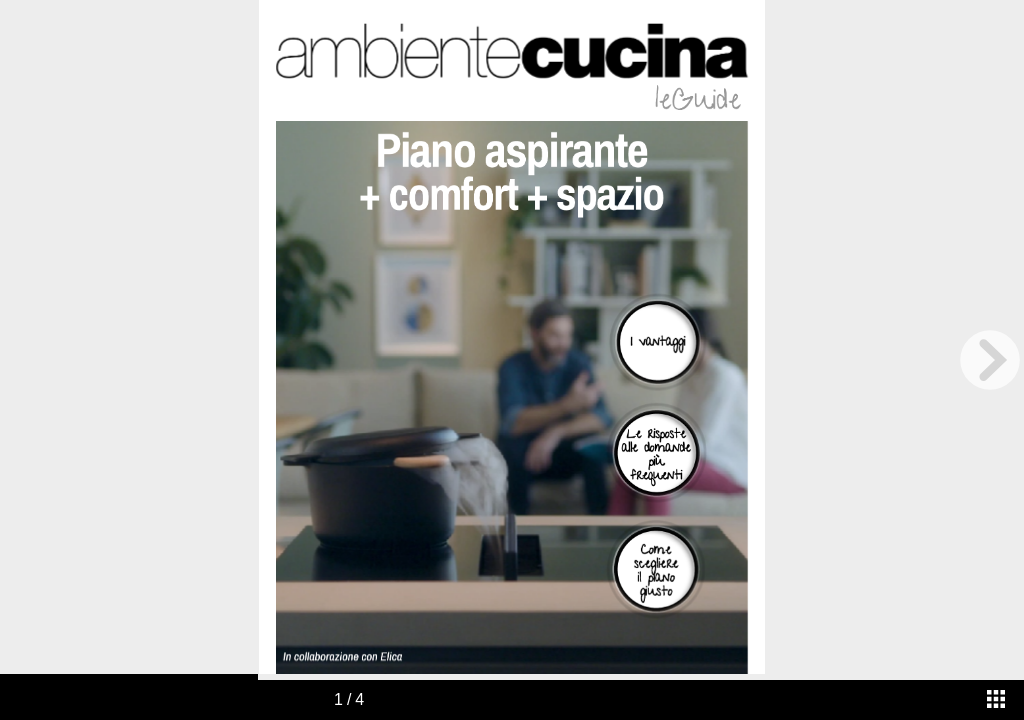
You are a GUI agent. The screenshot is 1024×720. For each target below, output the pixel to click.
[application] (511, 398)
